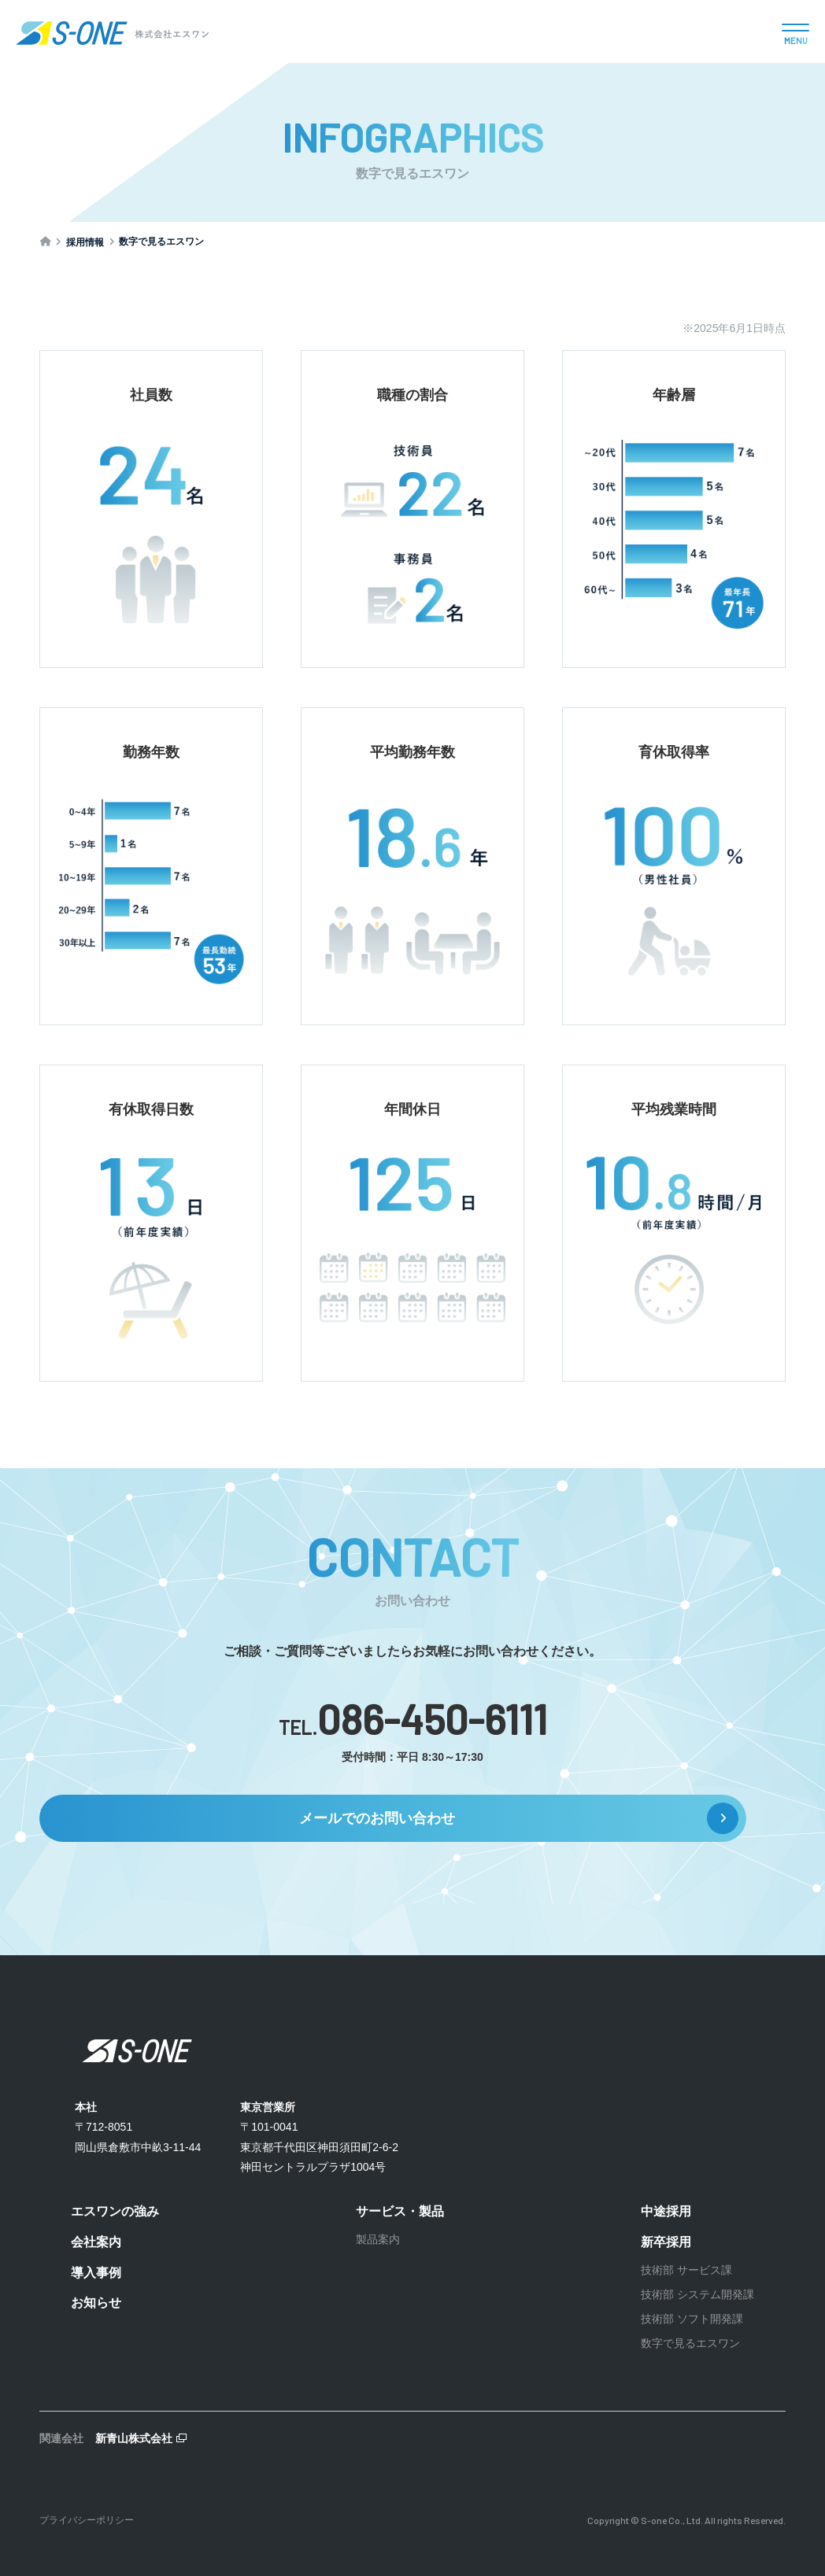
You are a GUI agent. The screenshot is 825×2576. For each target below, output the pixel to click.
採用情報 (86, 241)
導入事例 (96, 2272)
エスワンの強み (115, 2211)
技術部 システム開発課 (697, 2294)
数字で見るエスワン (690, 2343)
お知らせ (96, 2302)
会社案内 (96, 2242)
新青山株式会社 (133, 2438)
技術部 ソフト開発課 (692, 2318)
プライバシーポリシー (86, 2520)
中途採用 (666, 2211)
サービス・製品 (400, 2211)
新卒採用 (666, 2242)
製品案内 (378, 2239)
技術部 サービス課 (686, 2270)
